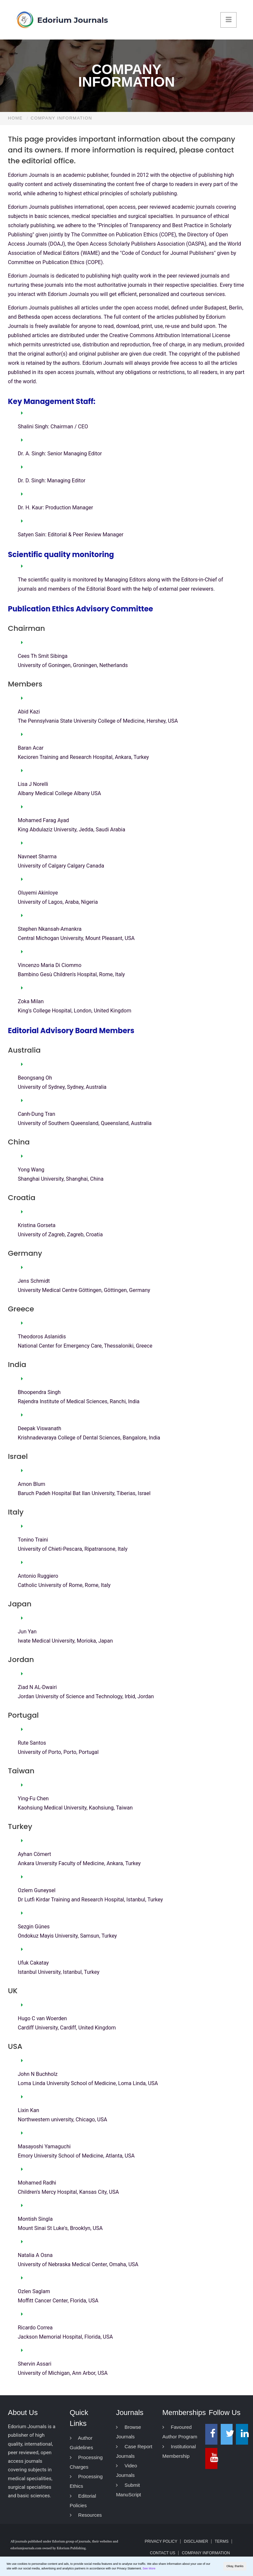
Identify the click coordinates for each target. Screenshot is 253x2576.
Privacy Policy (161, 2541)
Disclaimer (196, 2541)
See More (149, 2568)
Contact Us (162, 2553)
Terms (222, 2541)
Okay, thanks (234, 2566)
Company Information (206, 2553)
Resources (86, 2515)
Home (15, 118)
